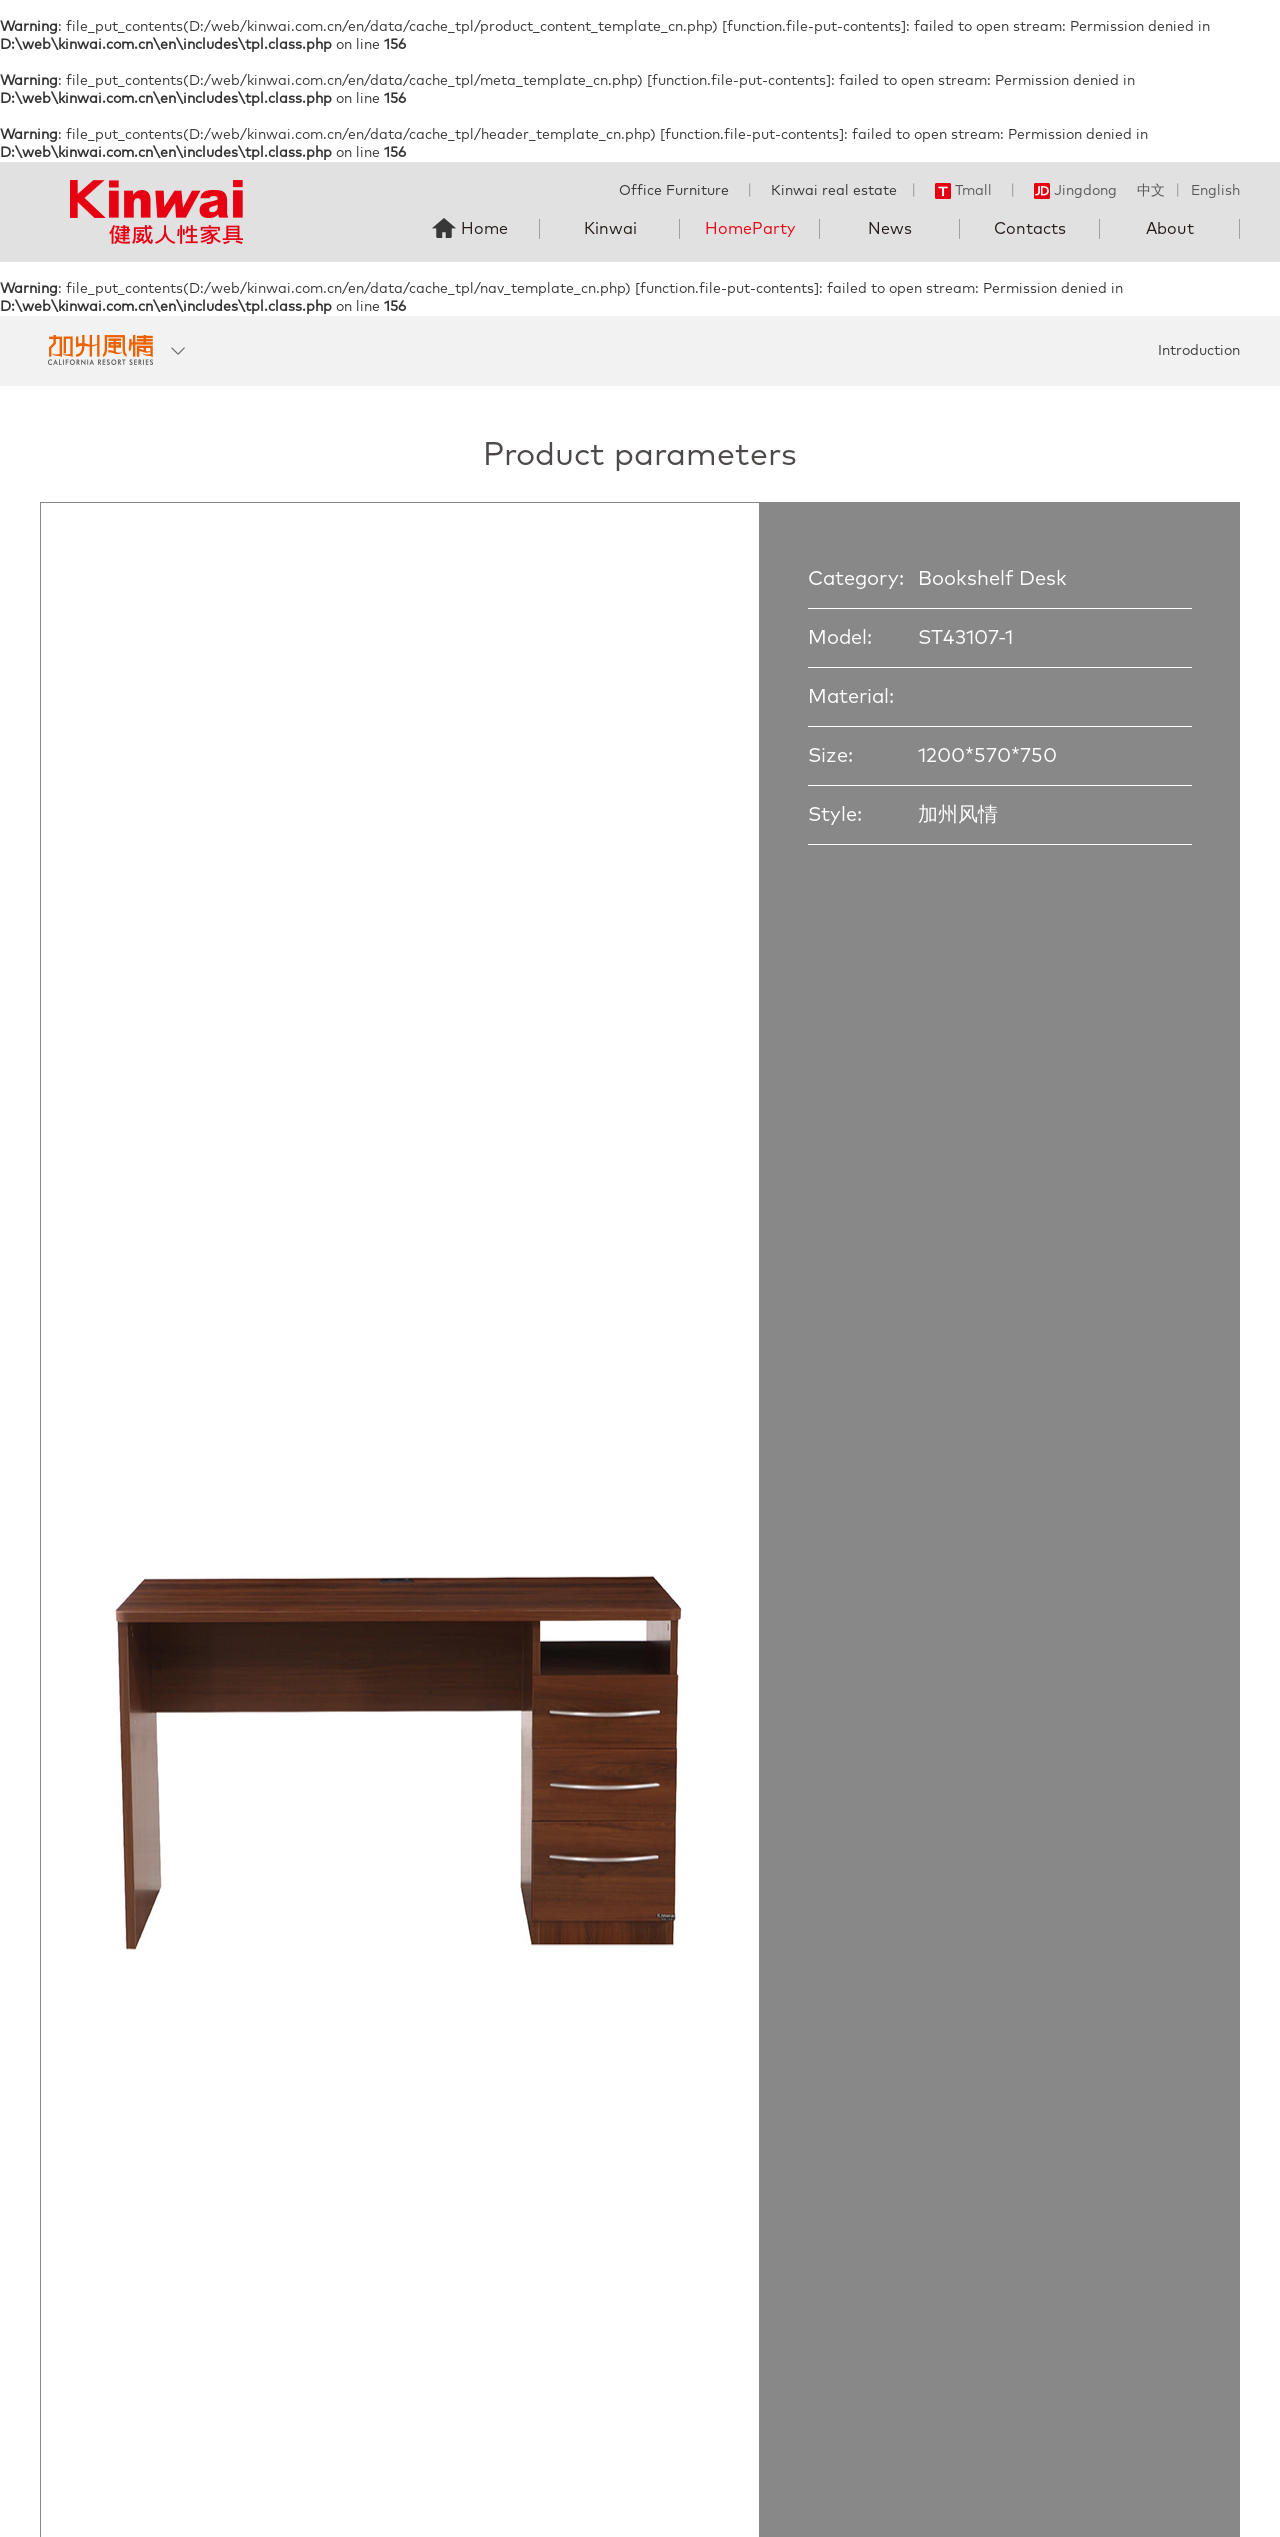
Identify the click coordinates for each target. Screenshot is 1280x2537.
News (890, 229)
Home (484, 229)
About (1170, 229)
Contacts (1030, 229)
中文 (1151, 191)
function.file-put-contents (814, 27)
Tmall (963, 191)
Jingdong (1075, 191)
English (1215, 191)
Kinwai (610, 229)
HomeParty (750, 229)
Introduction (1199, 351)
